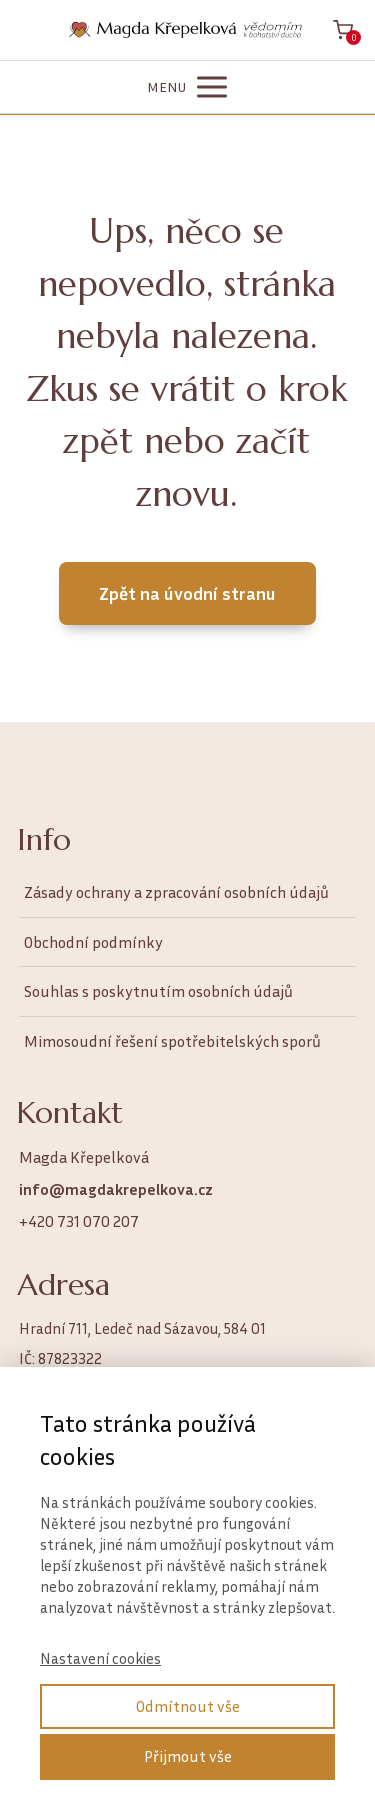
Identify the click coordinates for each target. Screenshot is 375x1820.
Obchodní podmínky (93, 942)
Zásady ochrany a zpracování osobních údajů (176, 892)
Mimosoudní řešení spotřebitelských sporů (172, 1041)
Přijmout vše (188, 1756)
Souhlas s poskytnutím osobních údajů (158, 991)
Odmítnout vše (188, 1706)
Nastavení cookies (100, 1658)
